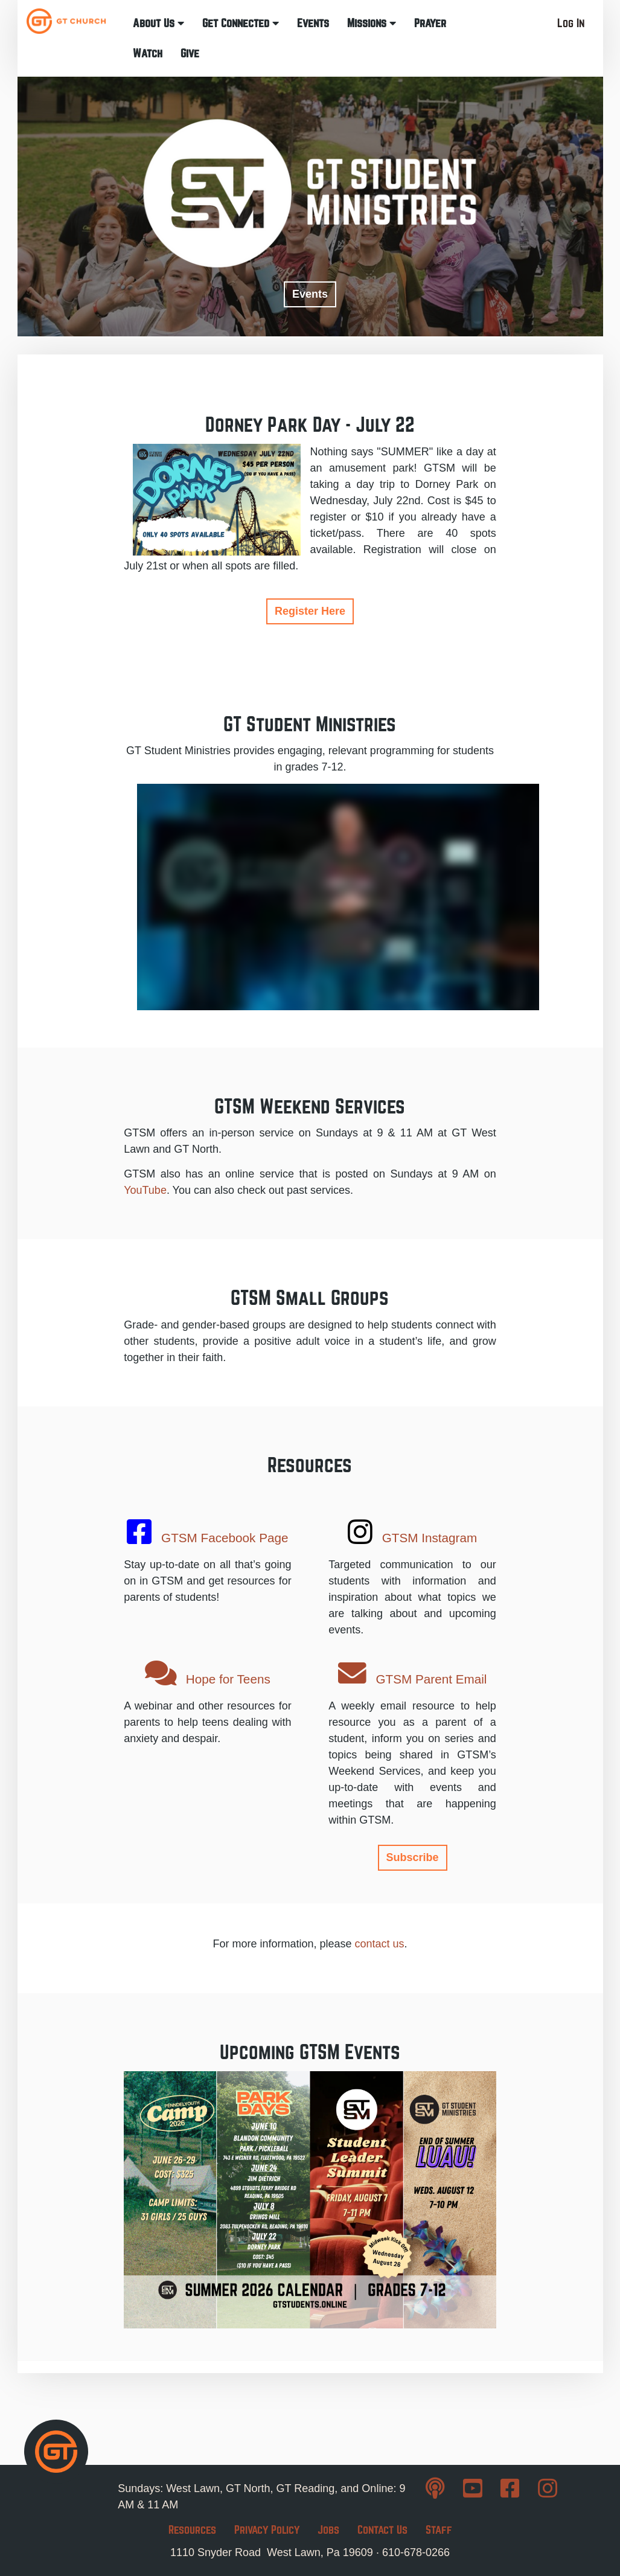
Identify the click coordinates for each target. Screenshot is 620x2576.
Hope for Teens (207, 1673)
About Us (158, 23)
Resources (192, 2530)
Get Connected (240, 23)
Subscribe (412, 1857)
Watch (147, 53)
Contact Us (382, 2530)
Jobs (328, 2530)
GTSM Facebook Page (207, 1532)
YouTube (145, 1190)
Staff (439, 2530)
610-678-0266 (416, 2552)
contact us (379, 1944)
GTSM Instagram (412, 1532)
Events (313, 23)
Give (190, 53)
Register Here (310, 611)
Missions (371, 23)
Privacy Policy (266, 2530)
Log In (570, 23)
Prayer (430, 23)
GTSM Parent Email (412, 1673)
